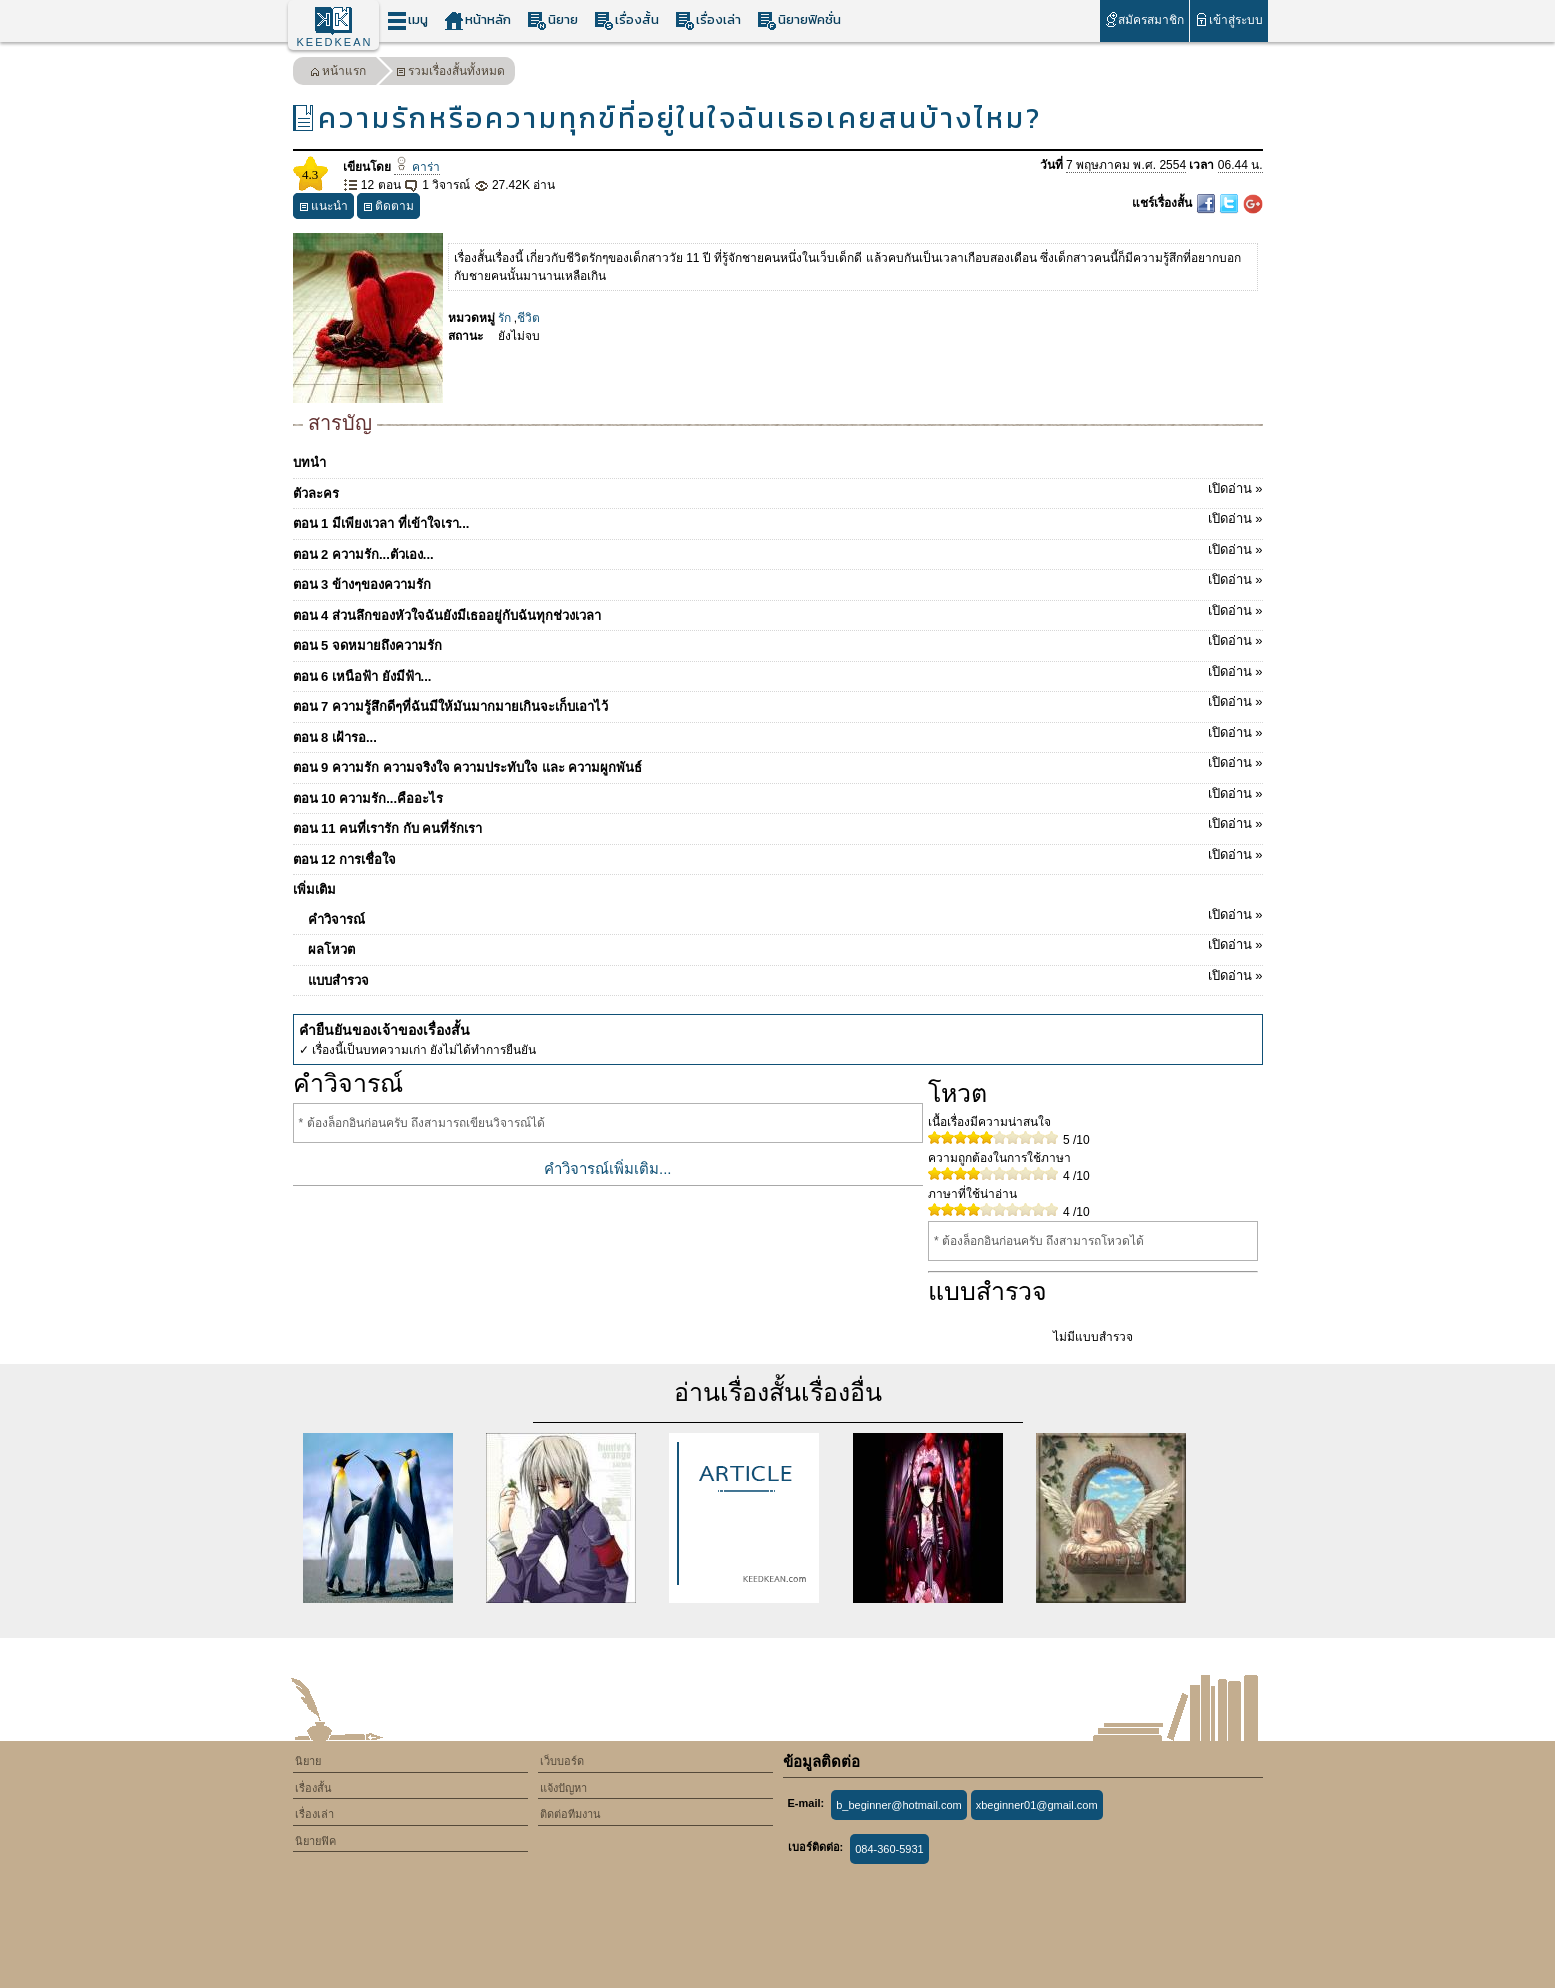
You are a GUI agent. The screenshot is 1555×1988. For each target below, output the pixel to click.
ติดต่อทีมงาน (570, 1814)
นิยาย (552, 20)
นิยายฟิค (315, 1841)
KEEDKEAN (335, 42)
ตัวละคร (778, 490)
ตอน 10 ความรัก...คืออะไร (778, 795)
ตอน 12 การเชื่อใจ (778, 856)
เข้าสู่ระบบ (1228, 19)
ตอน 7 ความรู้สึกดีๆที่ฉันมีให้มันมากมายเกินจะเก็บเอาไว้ (778, 703)
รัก (504, 318)
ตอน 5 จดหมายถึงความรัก (778, 642)
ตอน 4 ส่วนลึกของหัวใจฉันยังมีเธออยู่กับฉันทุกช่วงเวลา (778, 612)
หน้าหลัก (477, 20)
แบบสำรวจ (785, 977)
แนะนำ (323, 208)
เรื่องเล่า (708, 20)
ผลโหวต (785, 946)
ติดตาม (388, 208)
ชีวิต (528, 318)
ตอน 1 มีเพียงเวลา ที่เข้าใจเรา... (778, 520)
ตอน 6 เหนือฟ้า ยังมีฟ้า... (778, 673)
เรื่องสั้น (626, 20)
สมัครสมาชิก (1144, 19)
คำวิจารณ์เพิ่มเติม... (608, 1168)
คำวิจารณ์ (785, 916)
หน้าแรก (338, 73)
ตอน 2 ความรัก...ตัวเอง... (778, 551)
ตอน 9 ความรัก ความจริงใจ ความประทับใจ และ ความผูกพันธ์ (778, 764)
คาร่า (417, 167)
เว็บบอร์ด (562, 1761)
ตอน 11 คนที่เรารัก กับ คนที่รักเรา (778, 825)
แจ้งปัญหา (563, 1788)
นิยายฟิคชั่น (799, 20)
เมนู (407, 20)
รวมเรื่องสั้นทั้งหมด (450, 73)
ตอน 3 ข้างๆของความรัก (778, 581)
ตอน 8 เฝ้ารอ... (778, 734)
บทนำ (309, 462)
